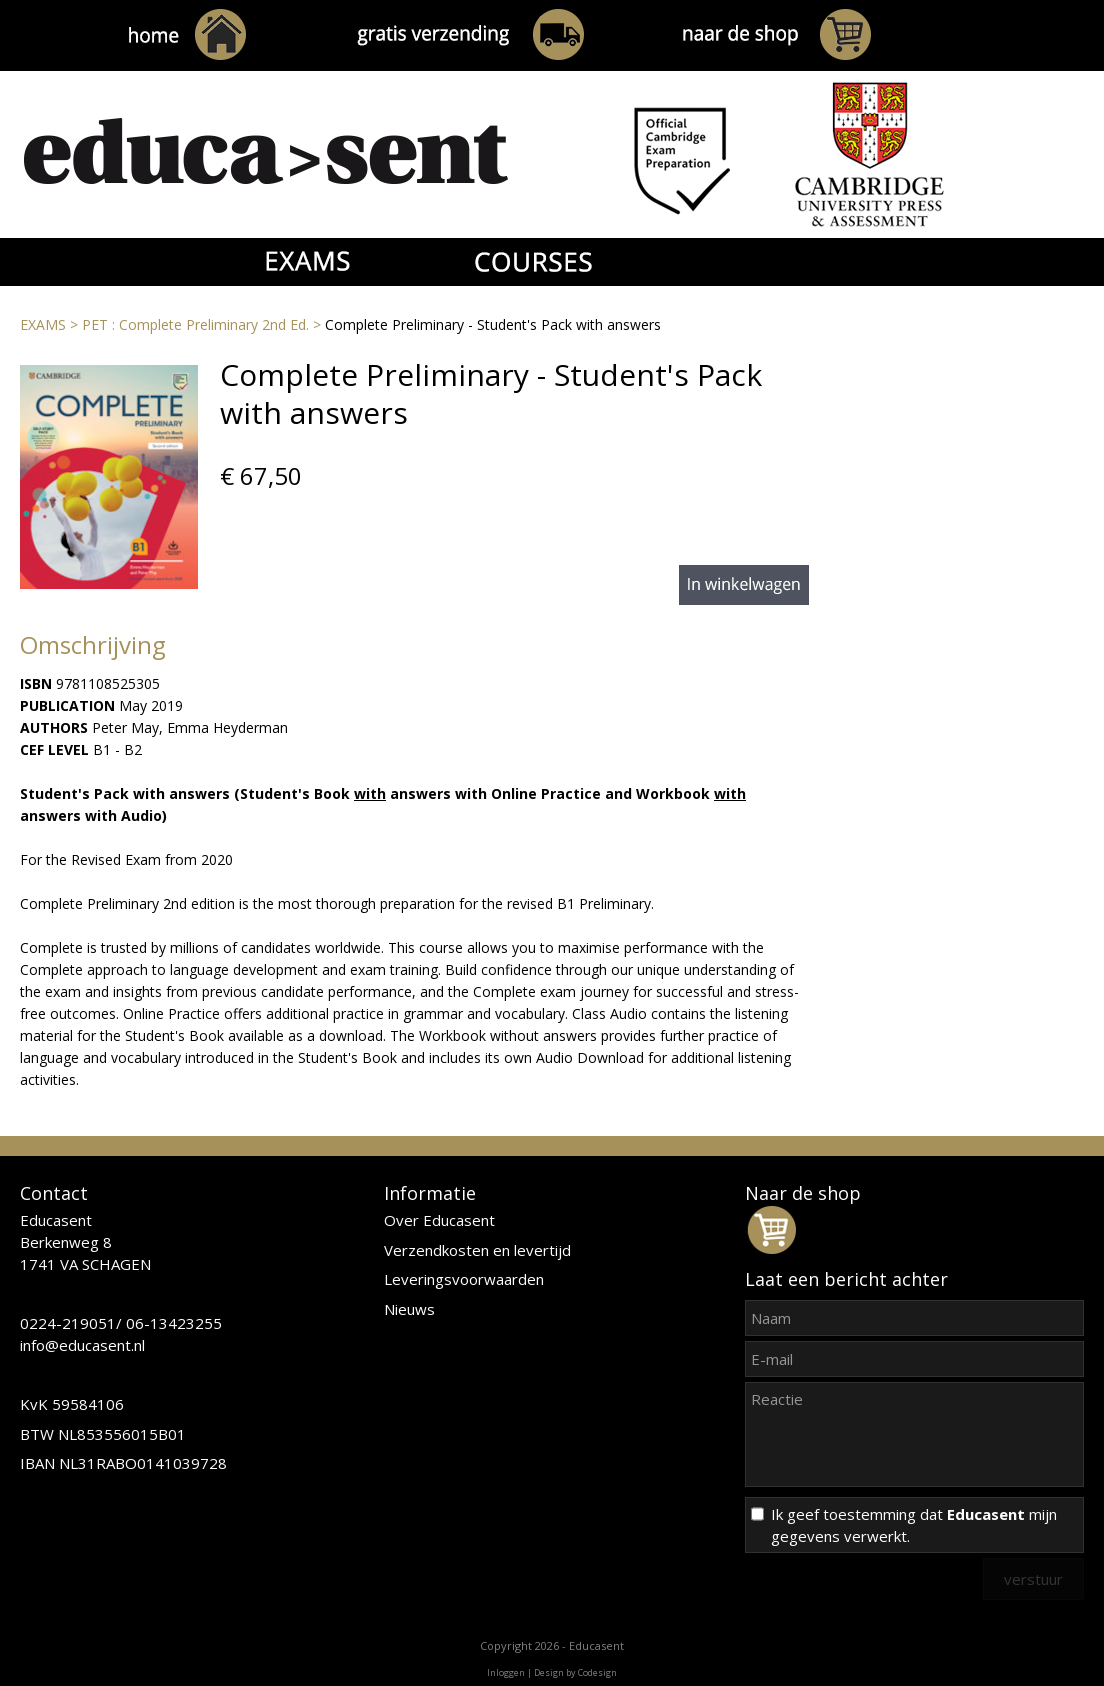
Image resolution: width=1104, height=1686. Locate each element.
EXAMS (43, 324)
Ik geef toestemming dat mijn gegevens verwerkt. (914, 1525)
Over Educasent (439, 1220)
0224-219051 (68, 1323)
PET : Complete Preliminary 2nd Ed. (195, 324)
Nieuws (409, 1309)
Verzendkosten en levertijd (477, 1250)
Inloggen (506, 1672)
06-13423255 (174, 1323)
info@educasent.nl (82, 1345)
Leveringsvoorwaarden (464, 1279)
